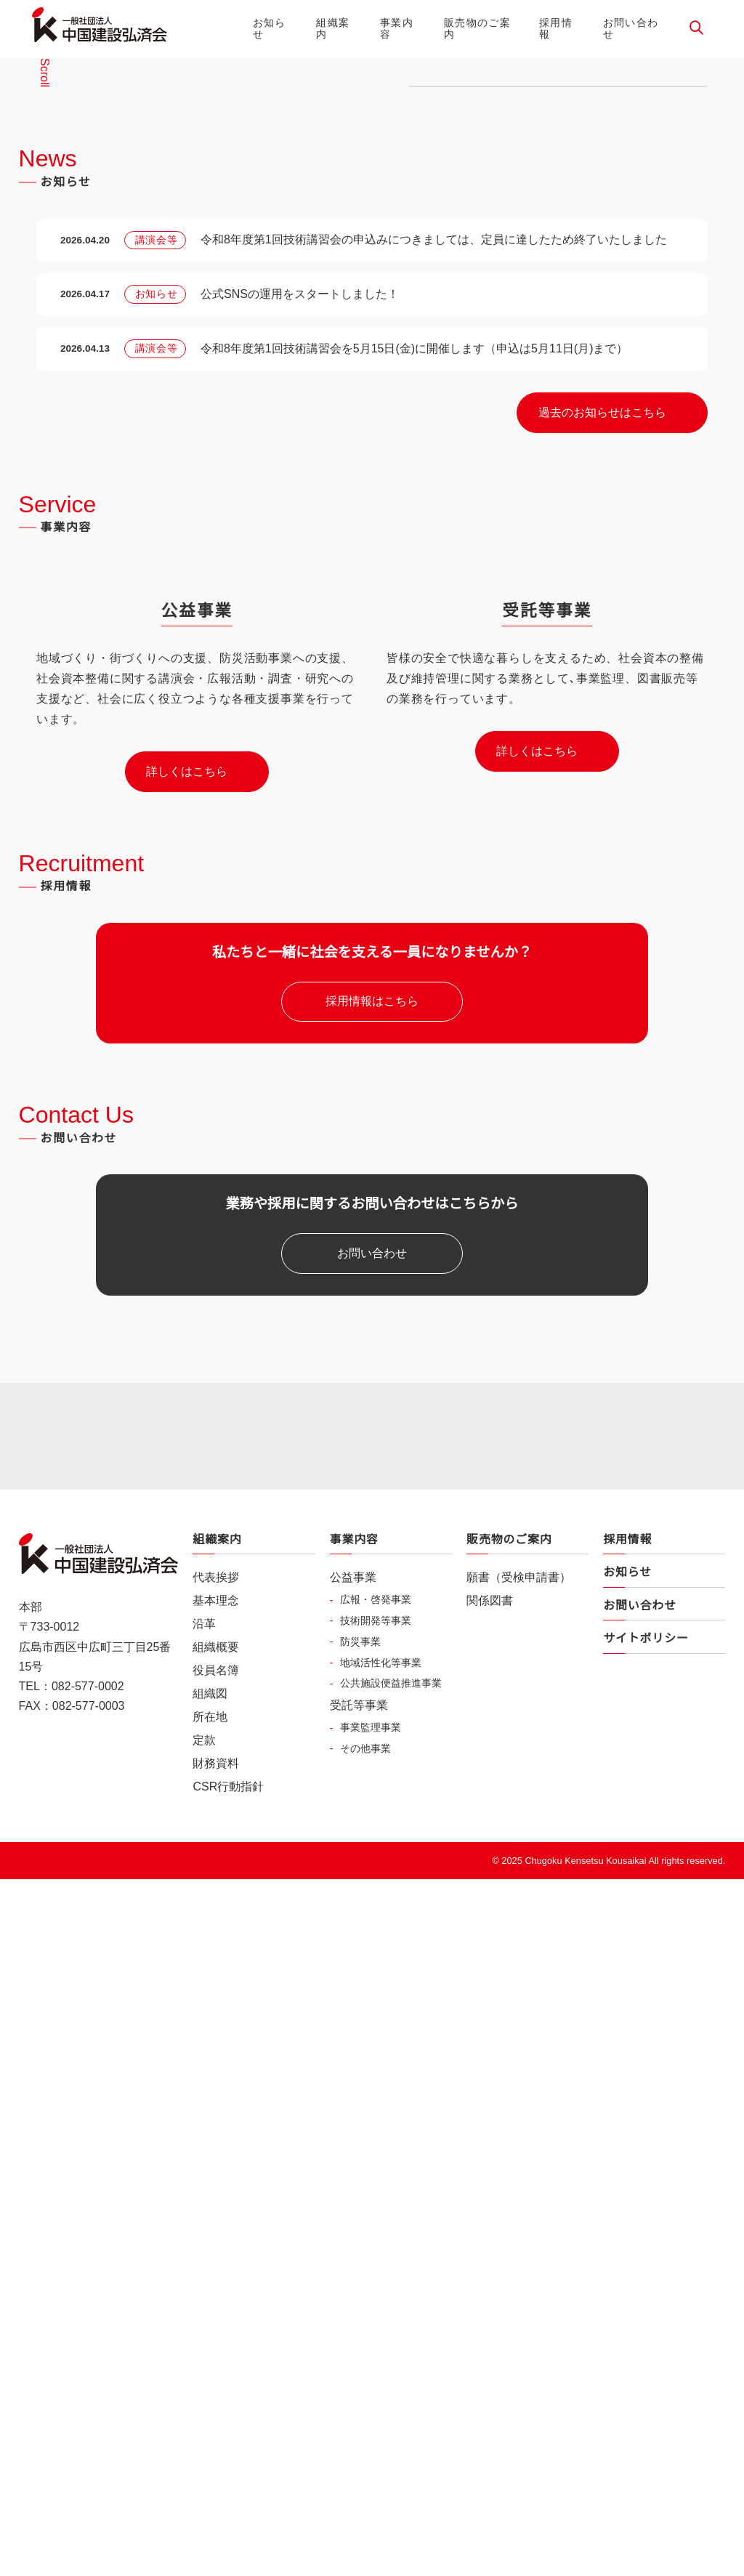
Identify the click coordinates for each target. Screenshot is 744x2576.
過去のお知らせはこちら (602, 901)
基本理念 (216, 2382)
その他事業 (365, 2529)
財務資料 (216, 2544)
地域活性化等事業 (380, 2442)
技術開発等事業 (375, 2400)
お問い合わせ (631, 28)
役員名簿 (216, 2451)
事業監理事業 (370, 2508)
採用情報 (556, 28)
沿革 (204, 2405)
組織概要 (216, 2428)
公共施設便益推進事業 (391, 2463)
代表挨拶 (216, 2358)
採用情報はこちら (372, 1699)
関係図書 (489, 2382)
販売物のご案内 (477, 28)
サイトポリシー (646, 2419)
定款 (204, 2521)
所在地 (210, 2498)
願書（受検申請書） (518, 2358)
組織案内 (332, 28)
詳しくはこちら (186, 1469)
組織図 (210, 2475)
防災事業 (360, 2421)
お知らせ (269, 28)
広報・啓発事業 (375, 2380)
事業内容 (396, 28)
